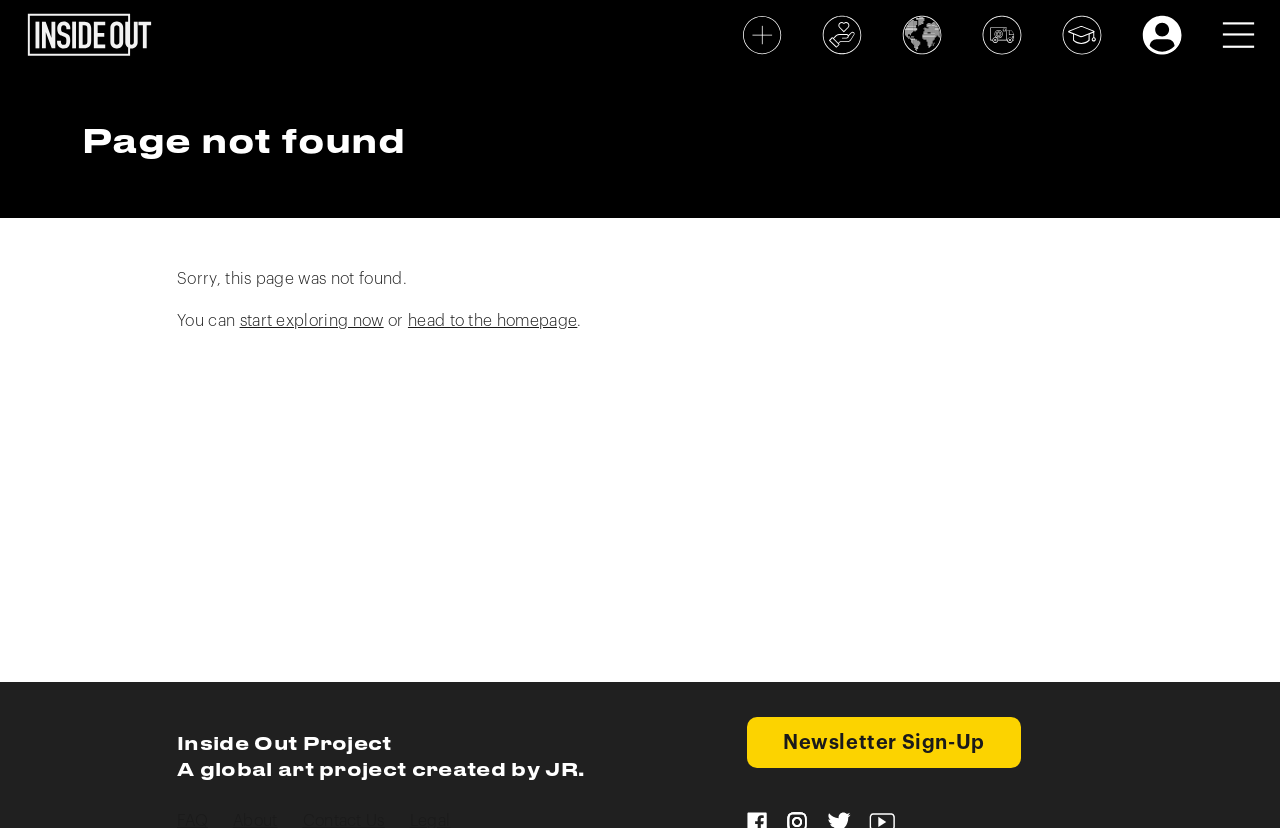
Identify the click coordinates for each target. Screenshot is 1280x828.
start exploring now (312, 321)
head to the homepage (492, 321)
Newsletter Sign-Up (884, 743)
